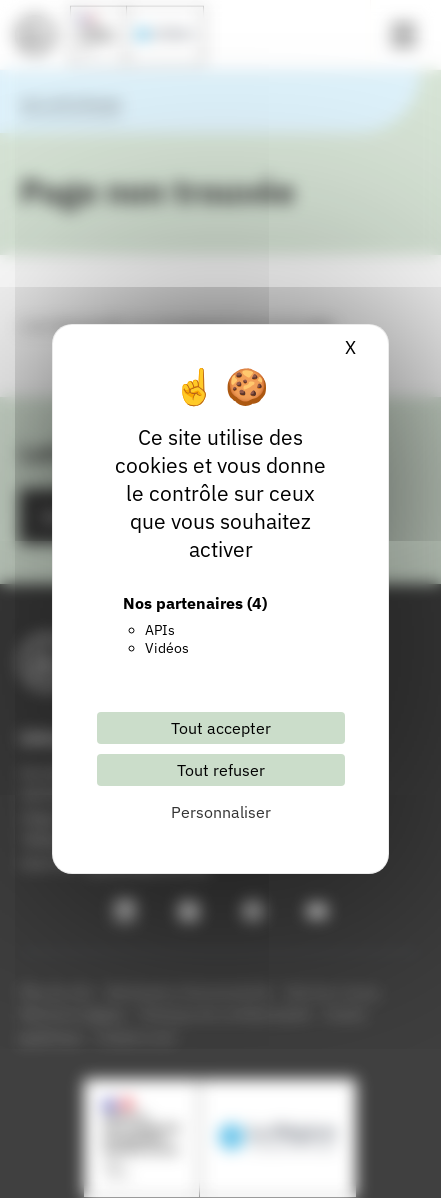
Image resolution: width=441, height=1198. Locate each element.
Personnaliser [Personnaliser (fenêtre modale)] (221, 812)
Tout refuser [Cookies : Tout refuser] (221, 770)
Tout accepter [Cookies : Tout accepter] (221, 728)
